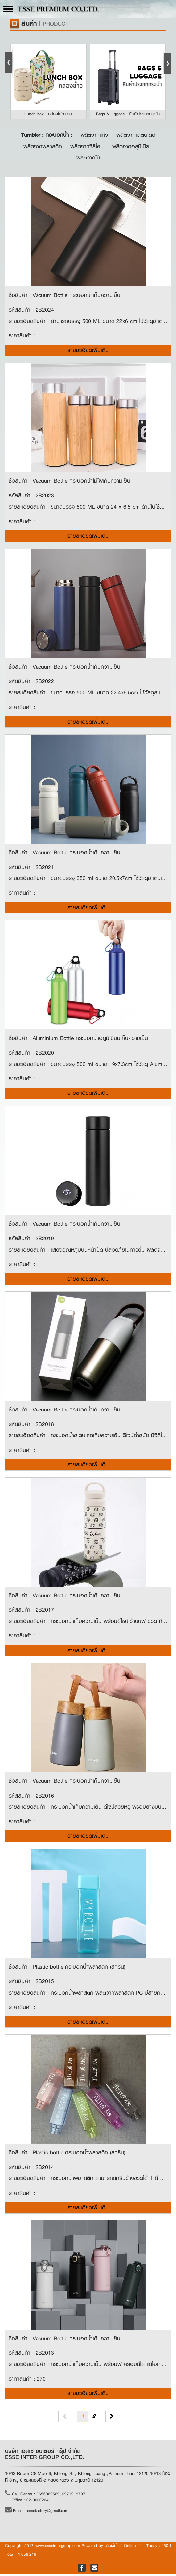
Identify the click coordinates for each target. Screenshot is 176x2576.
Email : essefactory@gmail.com (36, 2512)
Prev (9, 61)
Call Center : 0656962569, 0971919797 (45, 2496)
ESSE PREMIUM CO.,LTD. (58, 10)
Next (166, 61)
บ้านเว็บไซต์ (113, 2548)
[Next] (111, 2419)
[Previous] (64, 2419)
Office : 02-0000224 (30, 2503)
